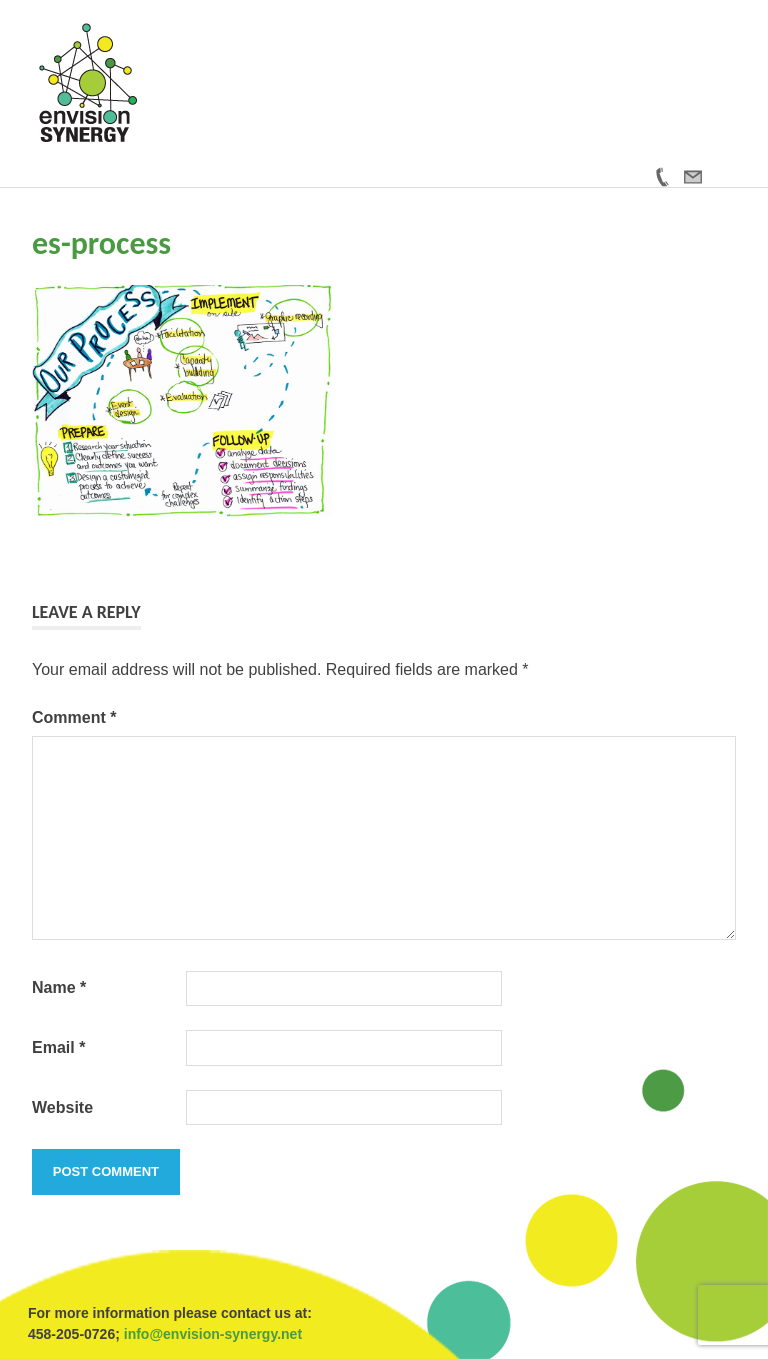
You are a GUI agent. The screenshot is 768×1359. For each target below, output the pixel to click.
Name (59, 987)
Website (62, 1107)
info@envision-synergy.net (213, 1334)
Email (58, 1047)
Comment (74, 717)
